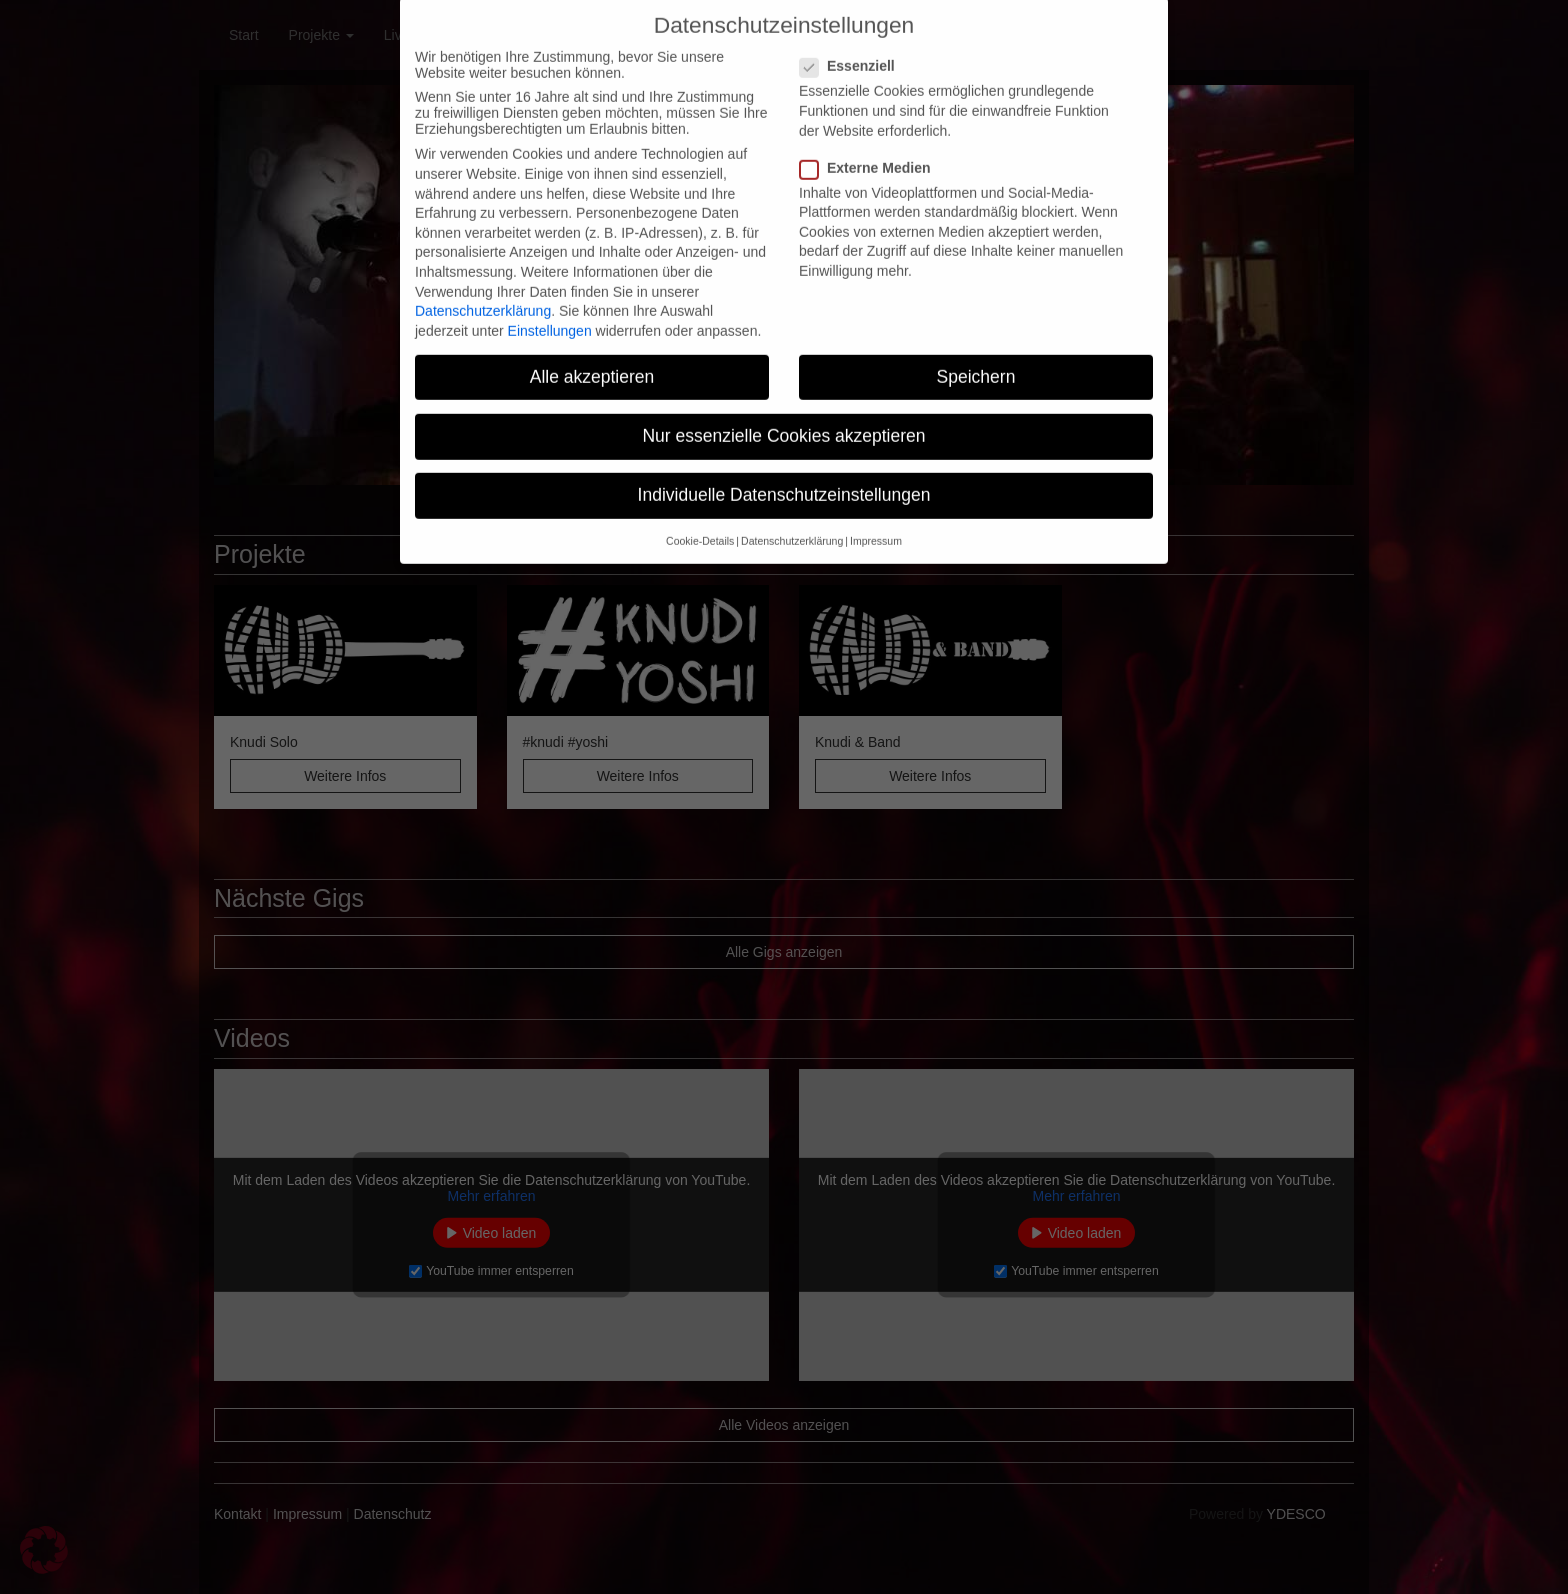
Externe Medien (871, 144)
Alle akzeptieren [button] (592, 353)
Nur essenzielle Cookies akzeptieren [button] (783, 412)
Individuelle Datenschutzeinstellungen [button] (784, 471)
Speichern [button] (976, 353)
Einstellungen (550, 307)
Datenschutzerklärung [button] (792, 518)
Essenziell (853, 43)
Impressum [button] (876, 518)
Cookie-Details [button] (700, 518)
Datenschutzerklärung (483, 287)
